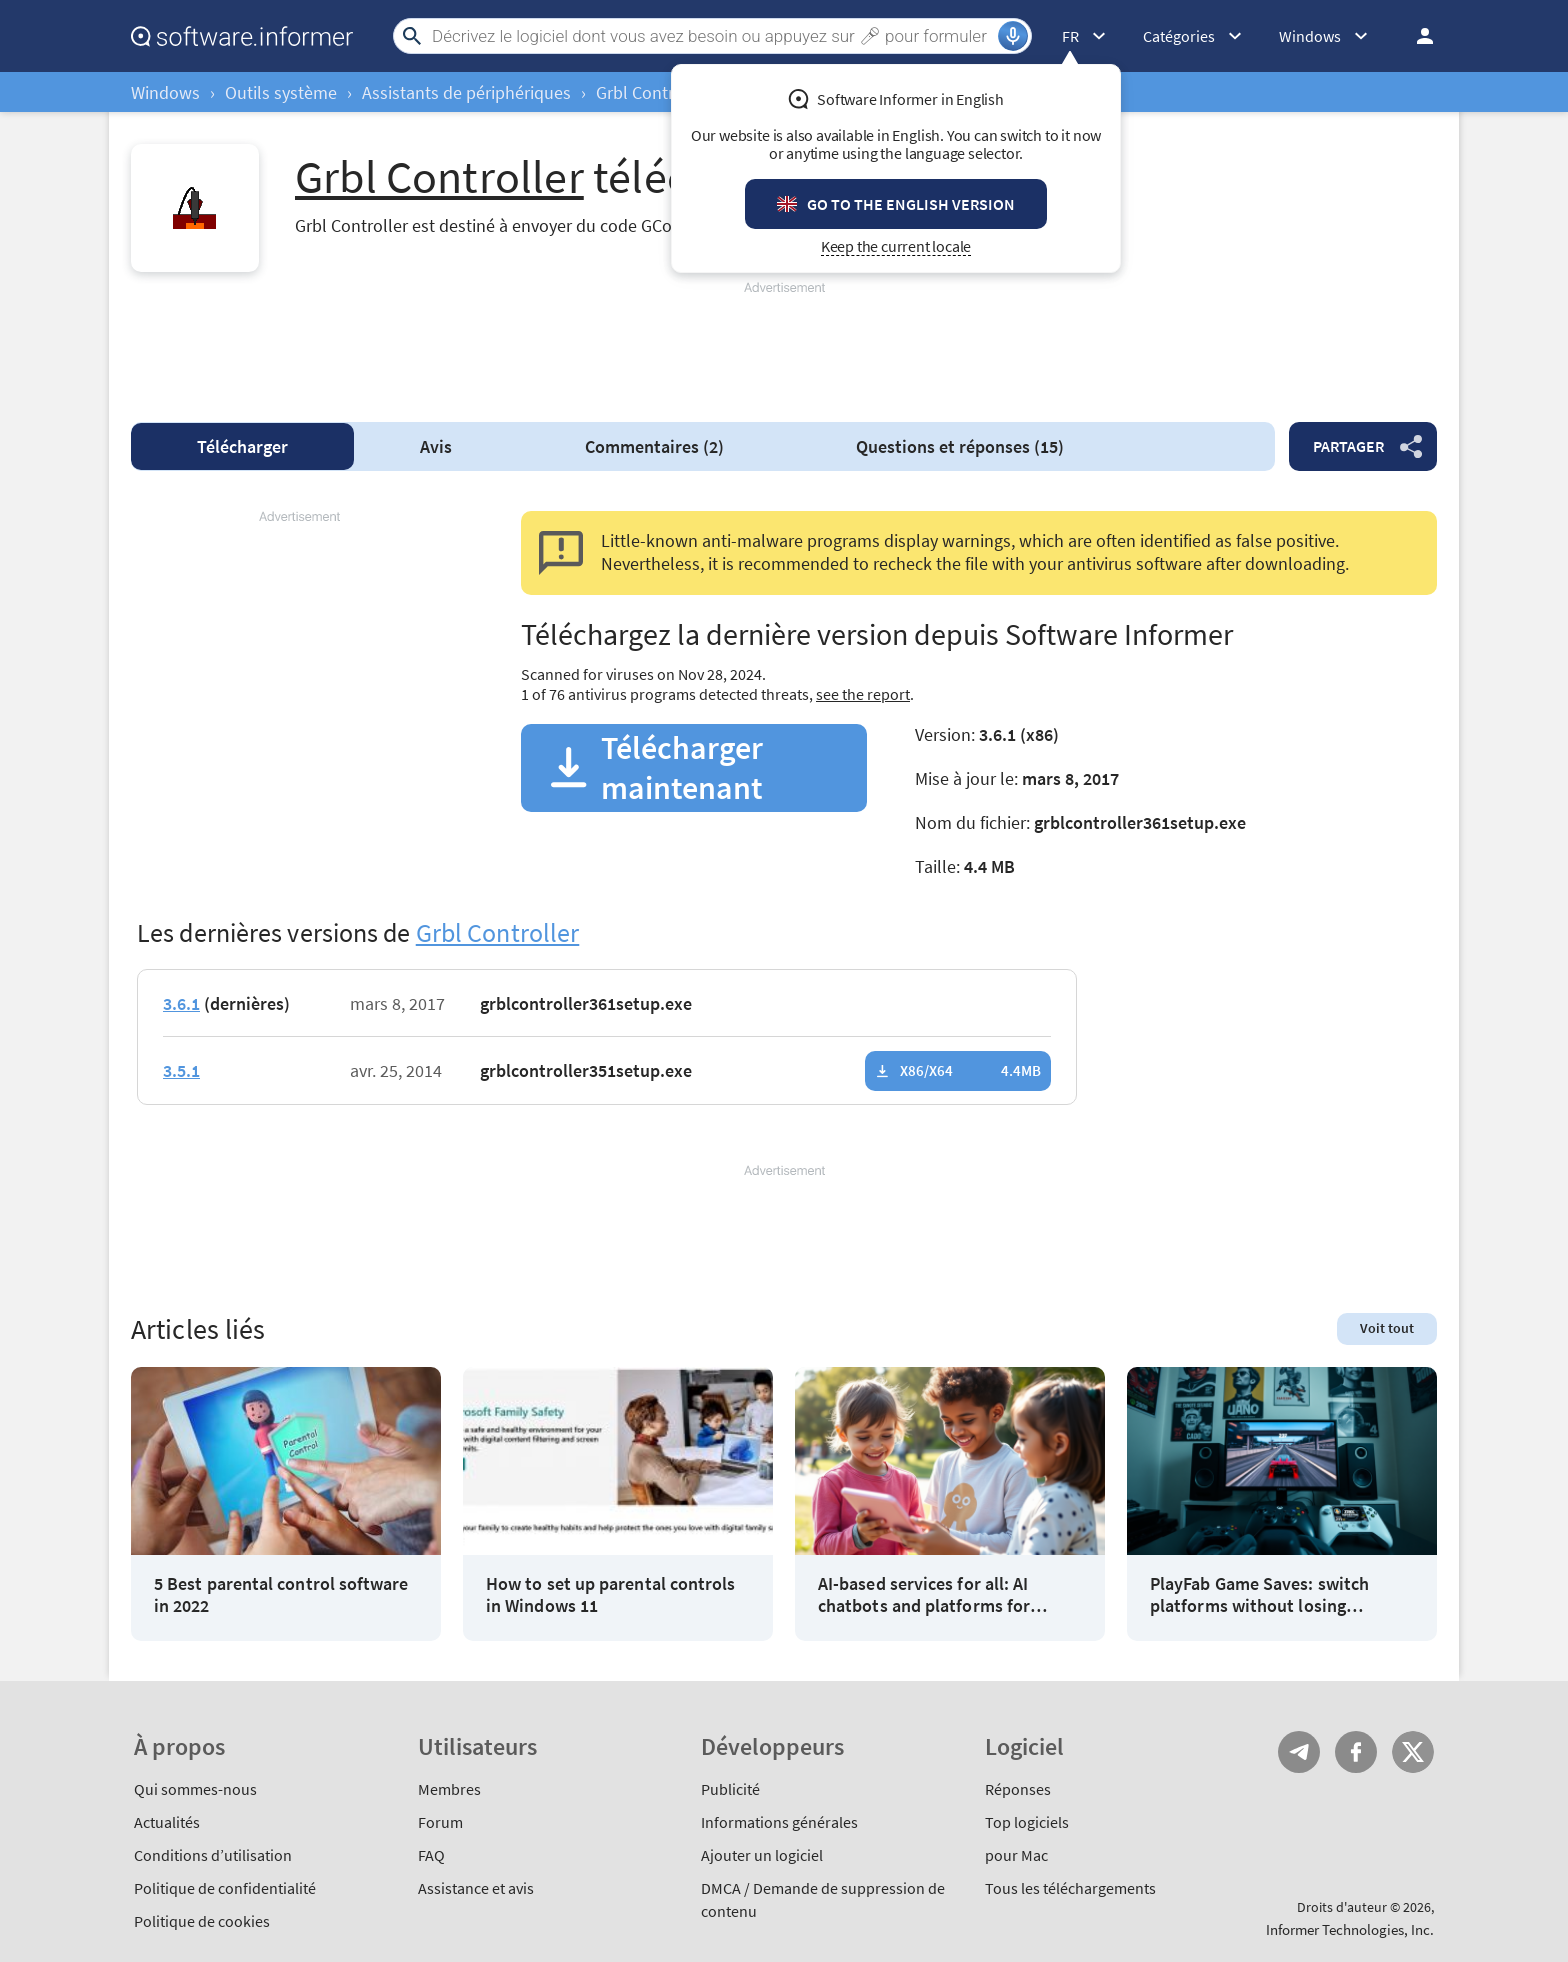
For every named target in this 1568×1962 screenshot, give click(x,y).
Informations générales (779, 1822)
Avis (436, 446)
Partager (1348, 446)
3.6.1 (181, 1003)
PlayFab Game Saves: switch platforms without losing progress (1259, 1594)
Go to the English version (911, 204)
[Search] (712, 36)
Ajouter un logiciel (762, 1855)
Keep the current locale (896, 246)
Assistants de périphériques (466, 92)
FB (1356, 1752)
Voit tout (1387, 1328)
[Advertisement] (784, 343)
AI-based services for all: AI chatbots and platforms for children (924, 1594)
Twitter (1413, 1752)
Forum (440, 1822)
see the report (863, 694)
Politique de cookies (202, 1921)
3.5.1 (181, 1070)
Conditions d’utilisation (213, 1855)
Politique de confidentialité (225, 1888)
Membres (449, 1789)
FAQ (431, 1855)
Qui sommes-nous (195, 1789)
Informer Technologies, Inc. (1350, 1929)
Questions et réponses (960, 446)
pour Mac (1016, 1855)
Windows (165, 92)
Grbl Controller (652, 92)
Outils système (281, 92)
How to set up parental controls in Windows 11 (610, 1594)
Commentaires (654, 446)
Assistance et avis (476, 1888)
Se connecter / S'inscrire (1419, 36)
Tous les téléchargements (1070, 1888)
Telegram (1299, 1752)
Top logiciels (1027, 1822)
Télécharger (242, 446)
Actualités (167, 1822)
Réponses (1018, 1789)
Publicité (730, 1789)
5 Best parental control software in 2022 (281, 1594)
